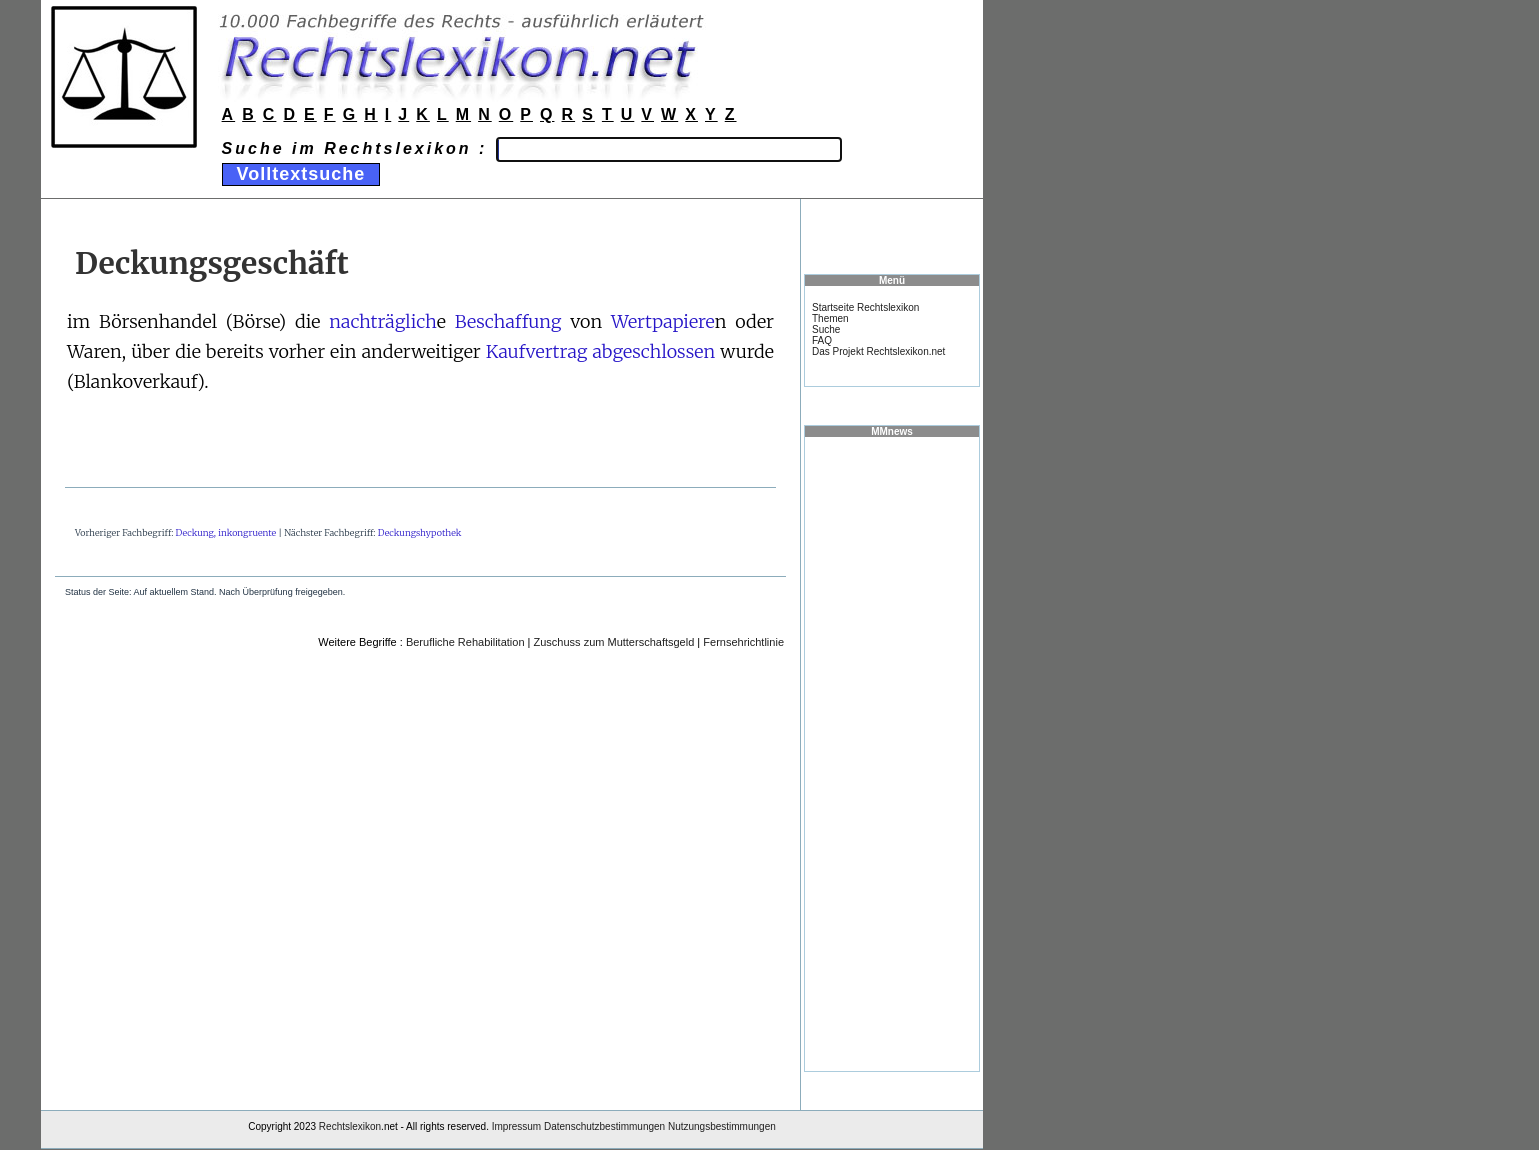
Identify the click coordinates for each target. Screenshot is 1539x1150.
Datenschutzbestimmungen (604, 1126)
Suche (826, 329)
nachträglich (383, 321)
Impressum (516, 1126)
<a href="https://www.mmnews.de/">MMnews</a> (892, 753)
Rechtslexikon (350, 1126)
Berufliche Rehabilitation (465, 642)
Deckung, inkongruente (226, 532)
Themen (830, 318)
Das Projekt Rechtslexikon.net (878, 351)
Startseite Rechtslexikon (865, 307)
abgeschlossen (653, 351)
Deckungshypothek (420, 532)
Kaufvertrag (537, 351)
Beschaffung (508, 321)
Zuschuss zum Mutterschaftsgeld (614, 642)
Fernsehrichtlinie (743, 642)
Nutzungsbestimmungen (722, 1126)
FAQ (822, 340)
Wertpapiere (663, 321)
